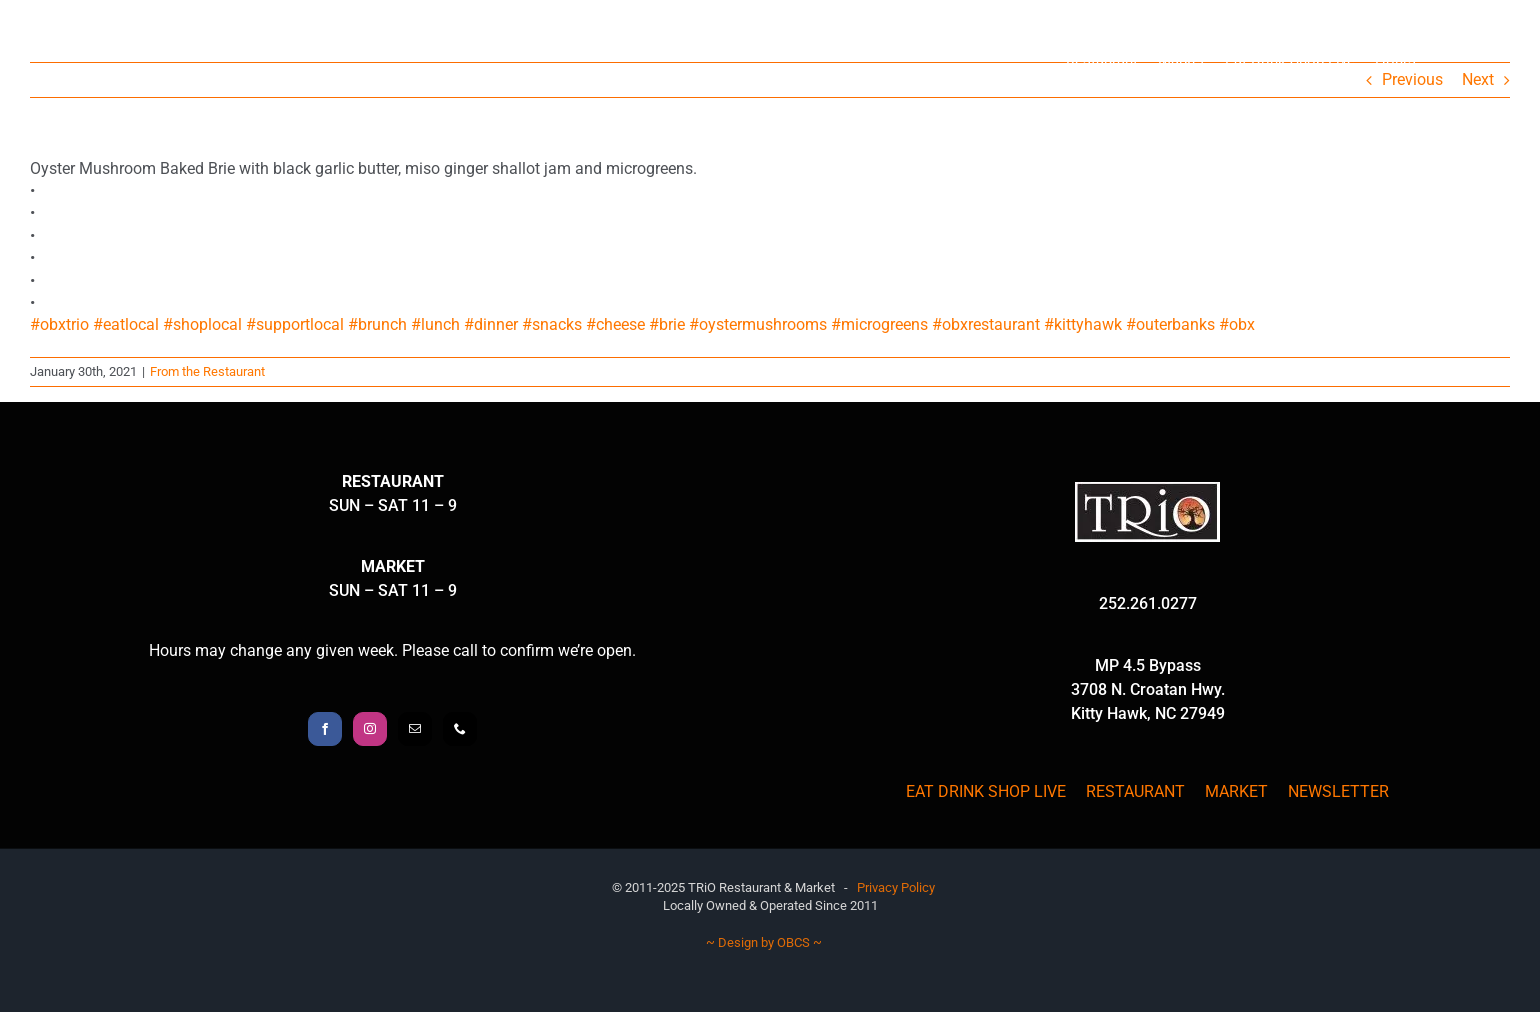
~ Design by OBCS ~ (764, 942)
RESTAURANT (1135, 791)
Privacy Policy (896, 887)
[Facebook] (325, 729)
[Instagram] (370, 729)
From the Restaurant (207, 371)
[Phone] (460, 729)
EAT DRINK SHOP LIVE (986, 791)
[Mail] (415, 729)
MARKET (1236, 791)
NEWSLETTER (1338, 791)
